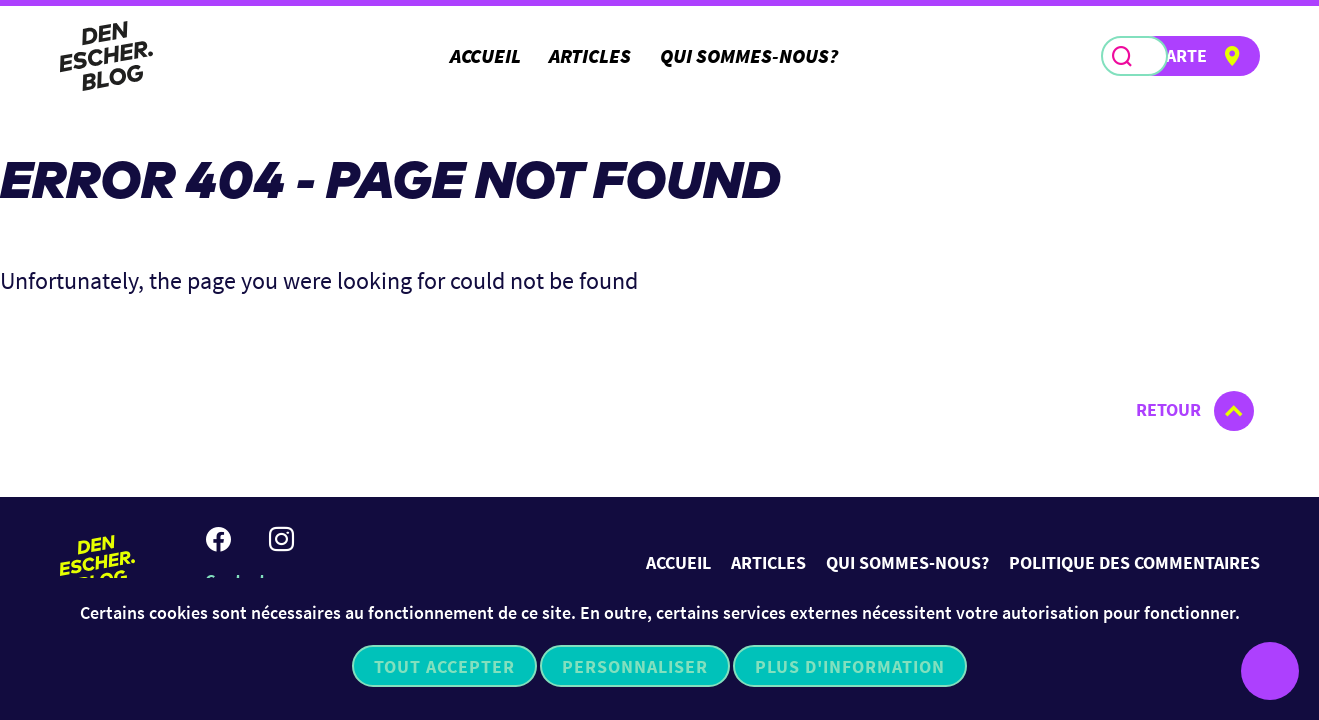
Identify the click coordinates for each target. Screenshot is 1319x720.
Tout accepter (444, 666)
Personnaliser (635, 666)
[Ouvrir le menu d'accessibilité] (1270, 671)
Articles (590, 55)
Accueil (485, 55)
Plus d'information (850, 666)
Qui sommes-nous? (749, 55)
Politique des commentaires (1134, 562)
